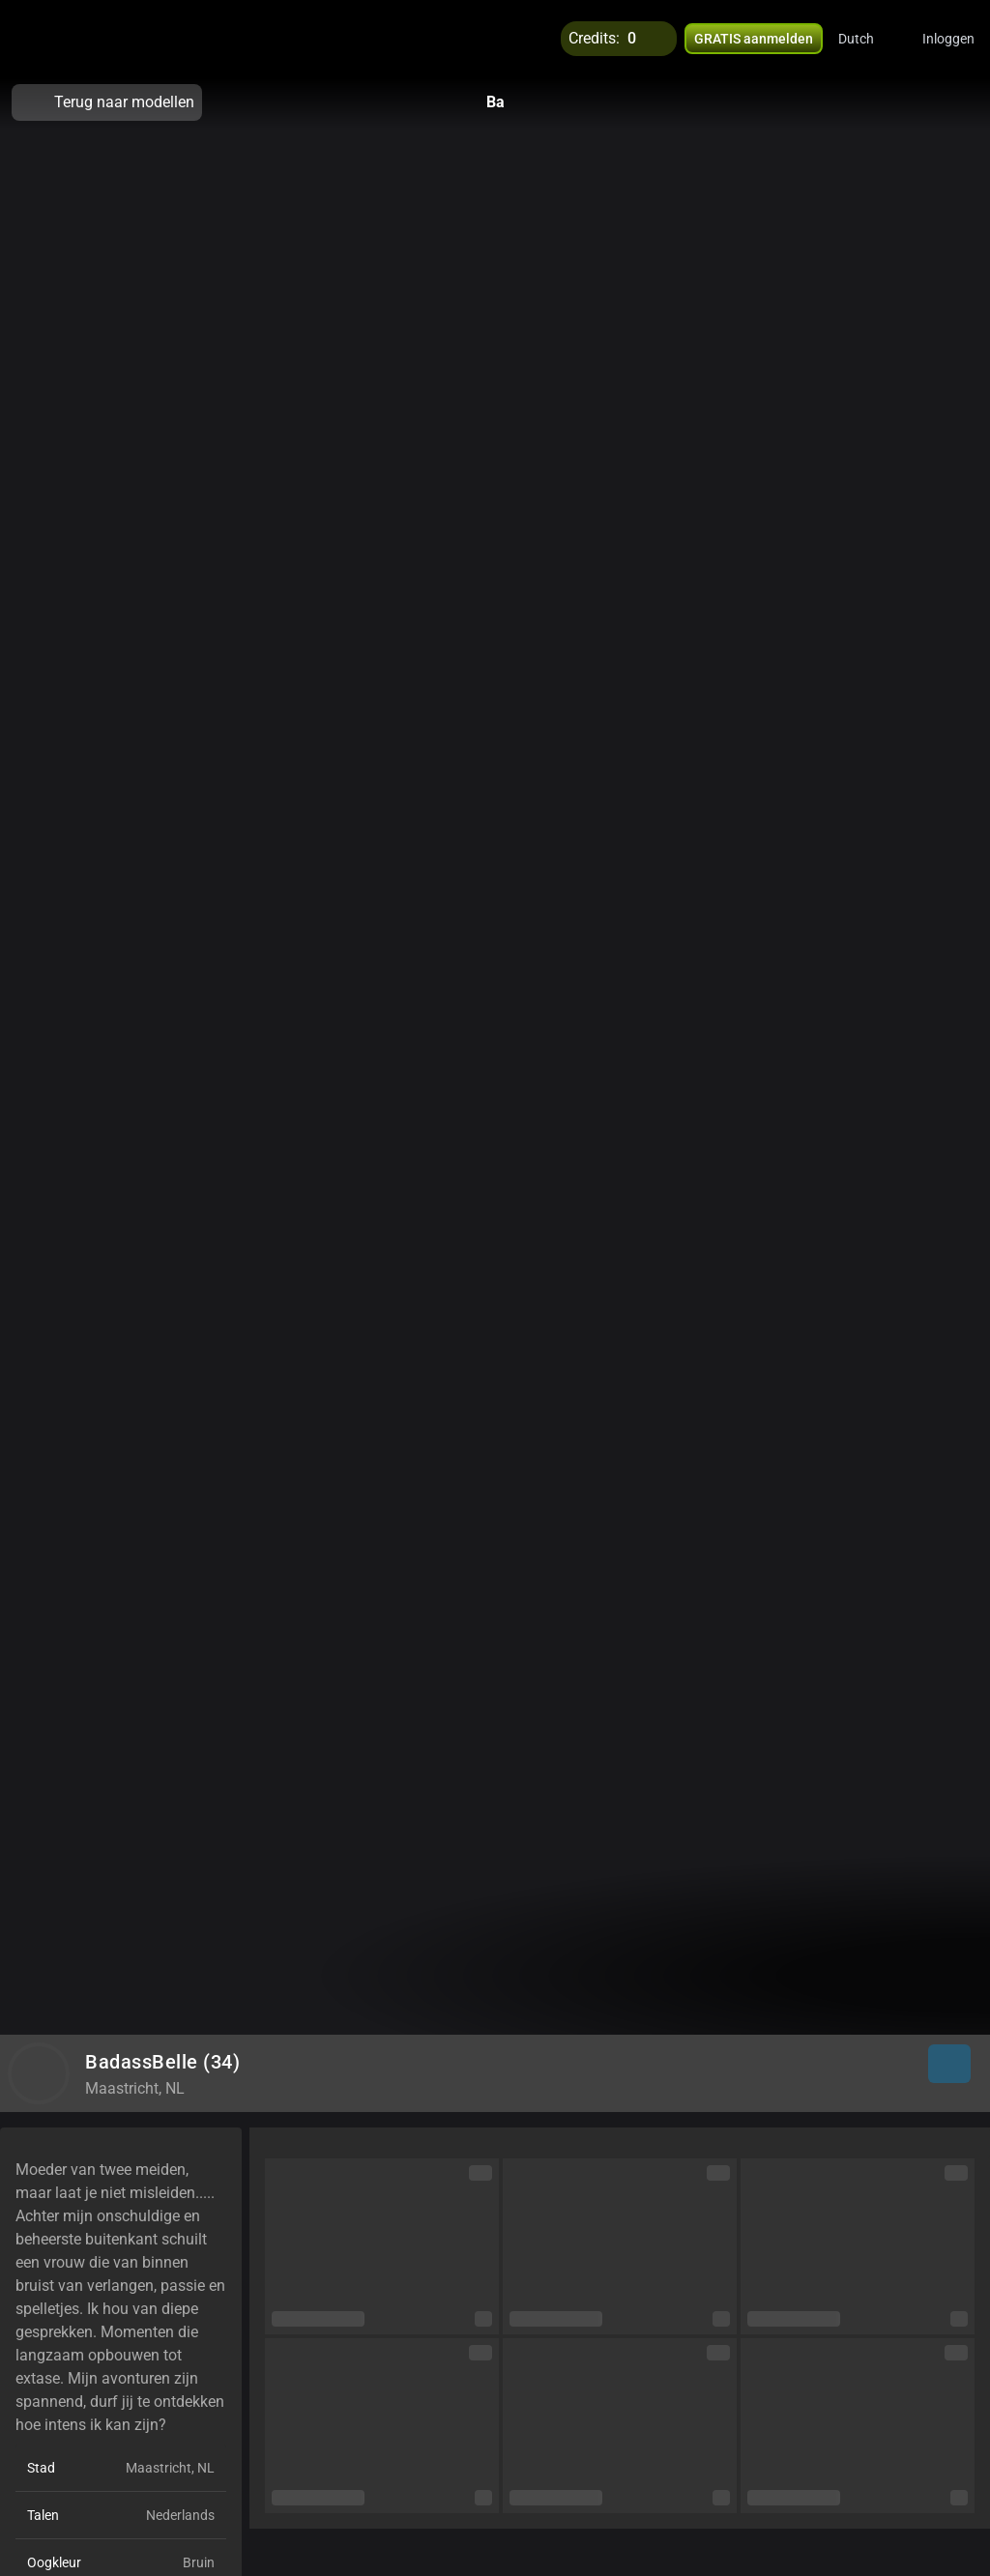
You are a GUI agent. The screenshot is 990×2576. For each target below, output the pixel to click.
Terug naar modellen (106, 102)
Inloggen (948, 38)
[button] (868, 38)
